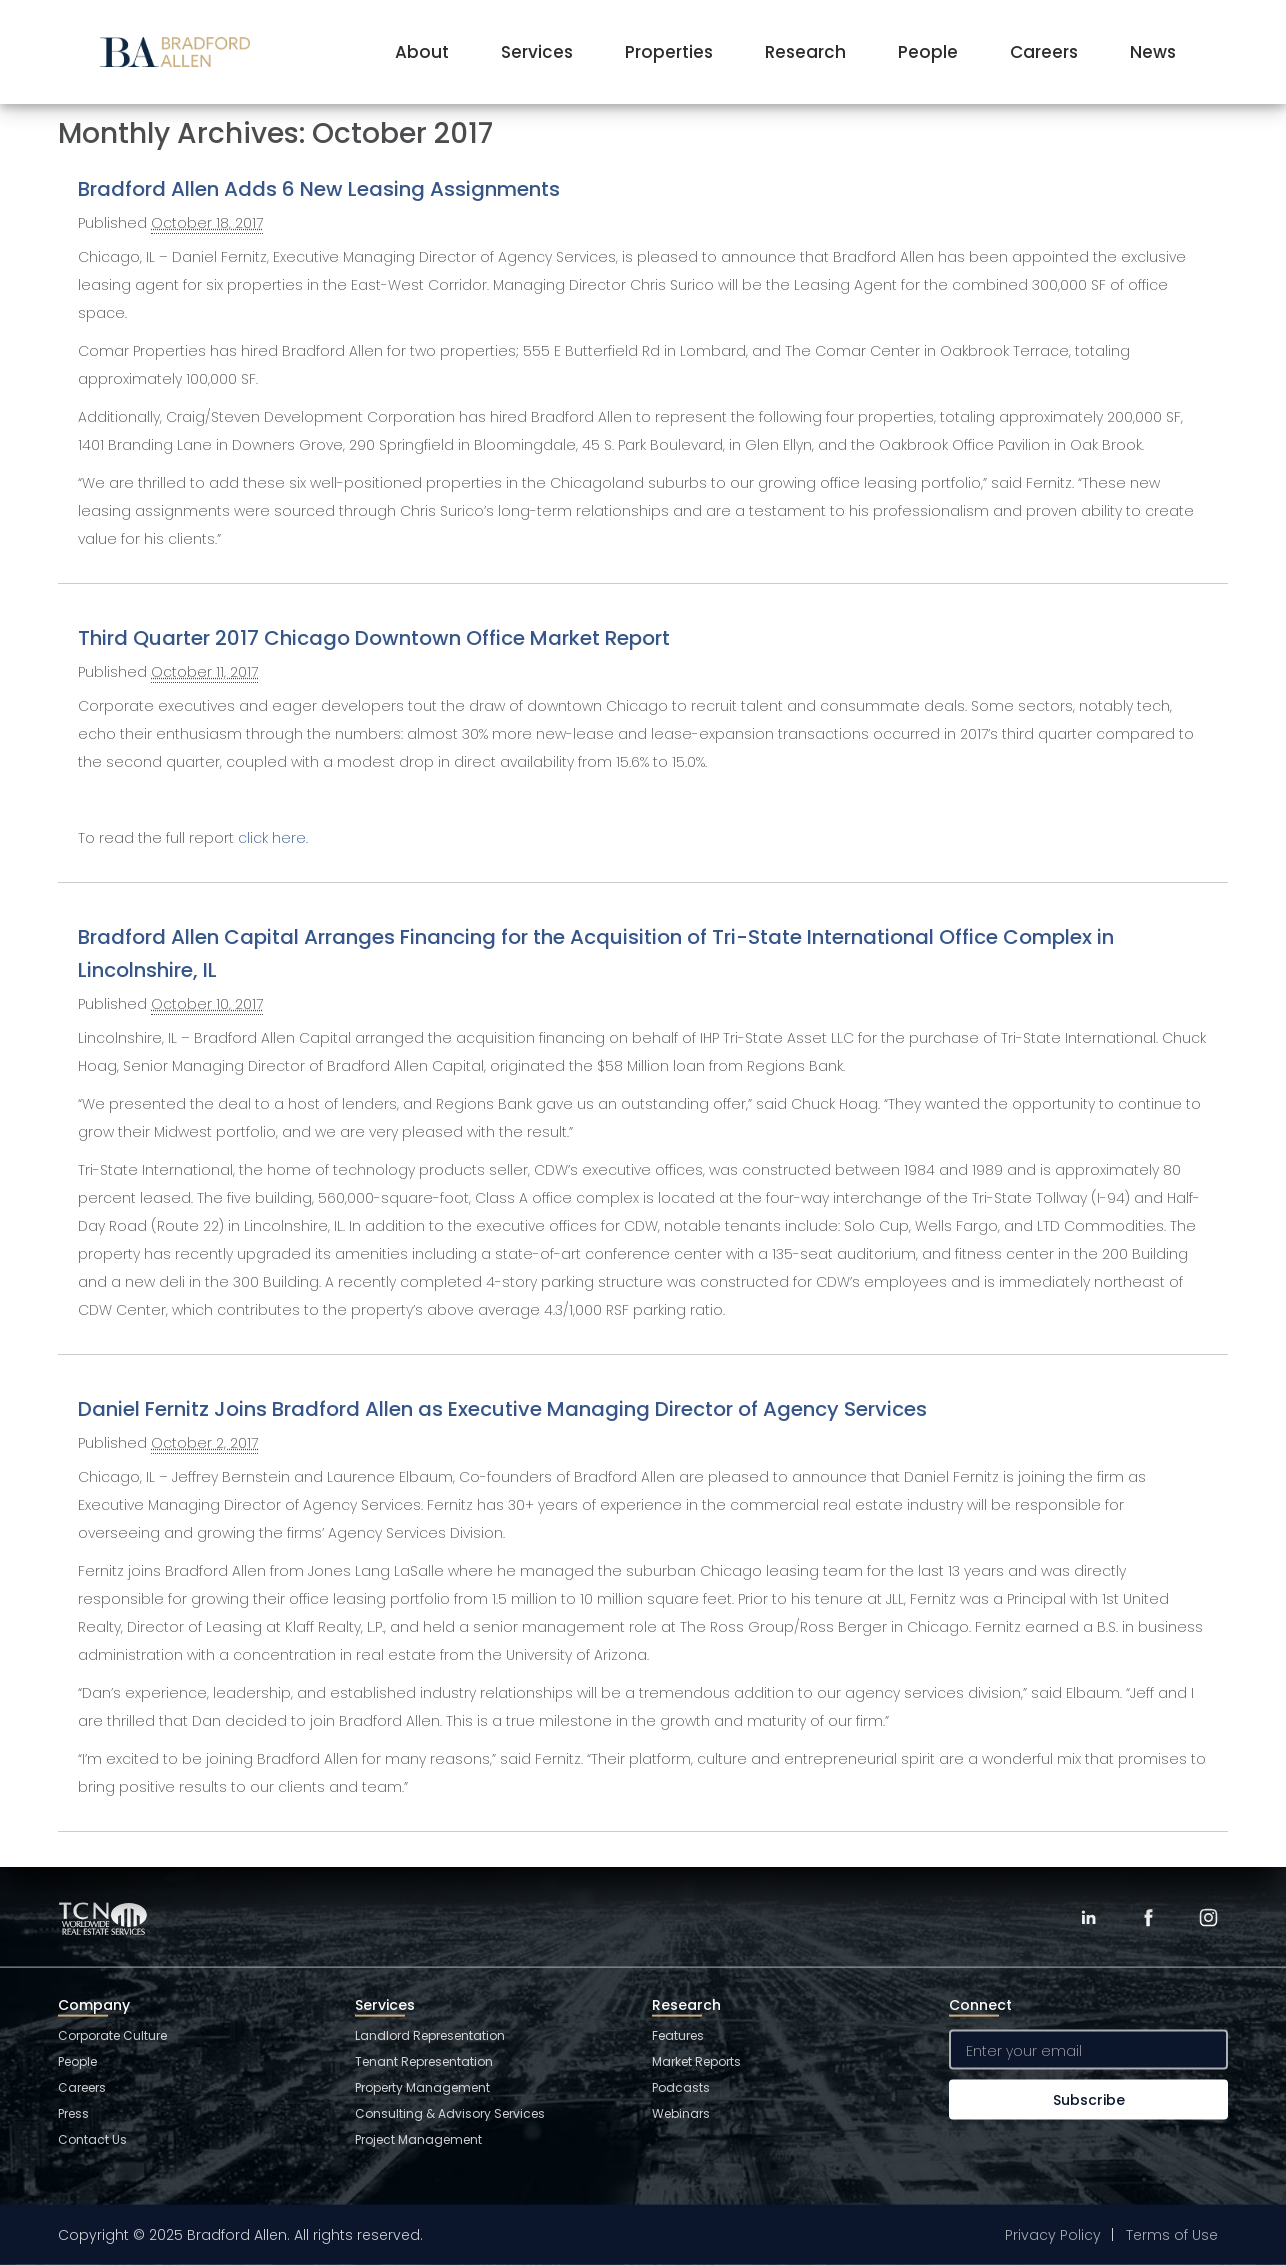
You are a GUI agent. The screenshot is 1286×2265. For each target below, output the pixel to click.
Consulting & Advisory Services (450, 2113)
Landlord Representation (430, 2035)
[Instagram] (1208, 1918)
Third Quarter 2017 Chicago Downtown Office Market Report (374, 638)
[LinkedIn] (1088, 1918)
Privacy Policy (1053, 2235)
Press (73, 2113)
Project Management (418, 2139)
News (1153, 52)
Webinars (681, 2113)
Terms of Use (1172, 2235)
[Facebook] (1148, 1918)
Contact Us (92, 2139)
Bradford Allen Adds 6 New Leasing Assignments (319, 189)
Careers (1044, 52)
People (928, 52)
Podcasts (681, 2087)
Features (678, 2035)
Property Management (422, 2087)
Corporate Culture (112, 2035)
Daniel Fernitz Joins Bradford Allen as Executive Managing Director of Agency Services (502, 1409)
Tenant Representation (424, 2061)
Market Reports (696, 2061)
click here (272, 838)
